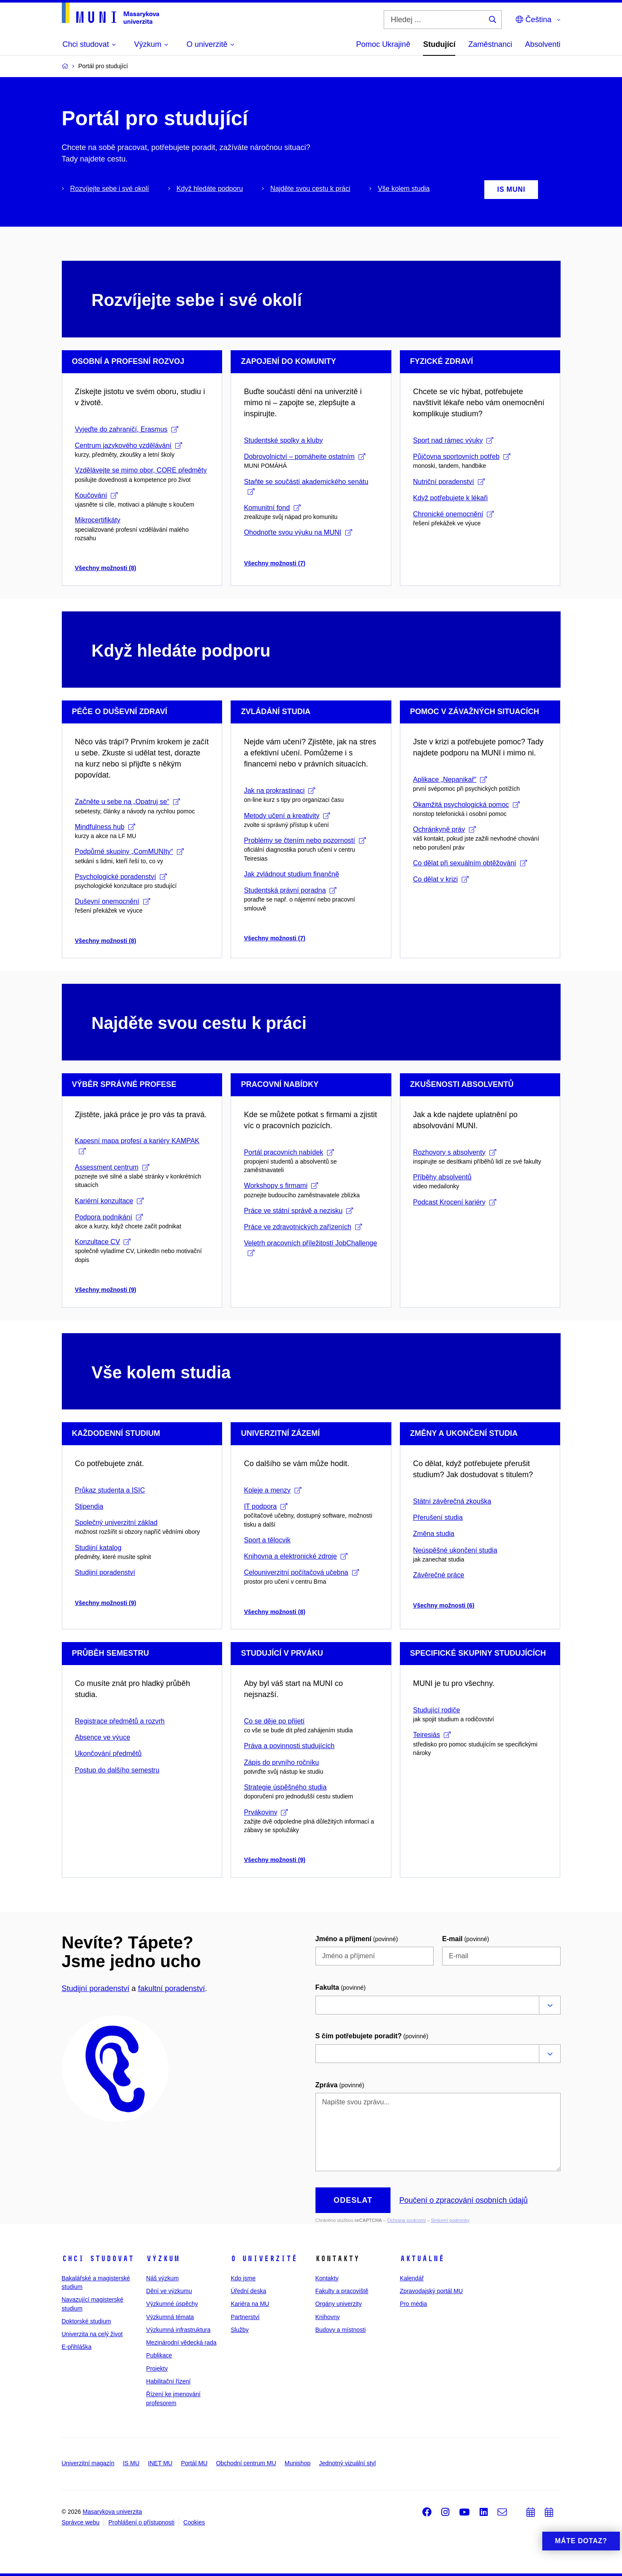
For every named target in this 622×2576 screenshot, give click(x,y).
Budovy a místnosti (340, 2329)
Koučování (96, 495)
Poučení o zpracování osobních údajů (463, 2200)
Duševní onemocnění (112, 901)
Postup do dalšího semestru (117, 1770)
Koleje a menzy (272, 1490)
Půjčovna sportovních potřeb (461, 456)
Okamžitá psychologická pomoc (466, 804)
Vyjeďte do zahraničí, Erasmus (126, 429)
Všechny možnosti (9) (105, 1289)
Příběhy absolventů (442, 1177)
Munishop (298, 2463)
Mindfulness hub (105, 826)
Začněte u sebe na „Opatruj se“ (127, 801)
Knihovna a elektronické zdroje (295, 1556)
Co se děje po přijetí (274, 1721)
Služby (240, 2329)
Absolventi (542, 44)
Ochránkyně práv (444, 829)
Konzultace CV (103, 1241)
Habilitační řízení (168, 2381)
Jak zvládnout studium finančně (291, 874)
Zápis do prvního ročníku (281, 1762)
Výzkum (162, 2258)
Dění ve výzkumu (169, 2291)
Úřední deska (248, 2291)
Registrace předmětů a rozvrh (120, 1721)
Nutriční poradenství (449, 481)
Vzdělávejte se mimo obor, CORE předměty (141, 470)
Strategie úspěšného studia (285, 1787)
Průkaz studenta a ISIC (110, 1490)
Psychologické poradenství (121, 876)
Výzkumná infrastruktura (178, 2329)
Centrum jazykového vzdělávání (128, 445)
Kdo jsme (243, 2278)
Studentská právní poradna (290, 890)
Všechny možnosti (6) (443, 1605)
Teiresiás (432, 1734)
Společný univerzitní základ (116, 1522)
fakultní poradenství (171, 1988)
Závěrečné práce (438, 1575)
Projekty (157, 2368)
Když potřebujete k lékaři (450, 497)
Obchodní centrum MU (246, 2463)
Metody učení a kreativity (287, 815)
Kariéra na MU (250, 2303)
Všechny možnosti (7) (274, 563)
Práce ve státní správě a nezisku (298, 1210)
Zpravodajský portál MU (431, 2291)
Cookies (194, 2522)
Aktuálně (422, 2258)
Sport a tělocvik (267, 1540)
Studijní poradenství (105, 1572)
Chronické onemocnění (453, 514)
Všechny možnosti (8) (105, 568)
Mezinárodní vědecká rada (181, 2342)
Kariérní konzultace (109, 1200)
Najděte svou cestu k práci (310, 188)
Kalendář (412, 2278)
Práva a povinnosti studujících (289, 1745)
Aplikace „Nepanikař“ (450, 779)
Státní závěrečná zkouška (452, 1501)
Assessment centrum (112, 1167)
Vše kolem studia (404, 188)
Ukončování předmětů (108, 1753)
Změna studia (433, 1533)
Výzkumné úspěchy (172, 2303)
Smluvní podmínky (450, 2220)
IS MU (131, 2463)
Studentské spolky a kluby (283, 440)
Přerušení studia (438, 1517)
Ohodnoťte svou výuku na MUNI (298, 532)
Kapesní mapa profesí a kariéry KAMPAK (137, 1145)
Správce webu (81, 2522)
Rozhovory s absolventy (454, 1152)
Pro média (413, 2303)
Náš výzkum (162, 2278)
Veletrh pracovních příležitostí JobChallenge (310, 1247)
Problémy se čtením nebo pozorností (305, 840)
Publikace (159, 2355)
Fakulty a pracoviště (341, 2291)
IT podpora (265, 1506)
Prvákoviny (266, 1812)
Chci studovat (98, 2258)
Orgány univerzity (338, 2303)
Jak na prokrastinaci (279, 790)
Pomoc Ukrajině (383, 44)
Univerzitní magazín (88, 2463)
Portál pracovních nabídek (289, 1152)
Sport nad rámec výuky (453, 440)
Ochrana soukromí (406, 2220)
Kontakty (326, 2278)
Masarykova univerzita (112, 2511)
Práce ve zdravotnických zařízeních (303, 1226)
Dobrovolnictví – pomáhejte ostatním (304, 456)
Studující (439, 44)
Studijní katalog (98, 1547)
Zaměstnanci (490, 44)
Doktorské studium (86, 2321)
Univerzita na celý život (92, 2334)
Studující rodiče (436, 1710)
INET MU (160, 2463)
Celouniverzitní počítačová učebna (301, 1572)
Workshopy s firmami (281, 1185)
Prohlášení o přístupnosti (141, 2522)
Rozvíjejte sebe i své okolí (109, 188)
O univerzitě (264, 2258)
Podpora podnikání (109, 1217)
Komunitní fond (272, 507)
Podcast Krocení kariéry (454, 1202)
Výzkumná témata (170, 2317)
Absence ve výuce (102, 1737)
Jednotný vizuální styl (347, 2463)
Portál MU (194, 2463)
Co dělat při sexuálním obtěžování (470, 863)
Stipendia (89, 1506)
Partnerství (245, 2317)
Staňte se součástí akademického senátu (306, 486)
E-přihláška (77, 2346)
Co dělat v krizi (441, 879)
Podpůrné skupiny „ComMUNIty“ (129, 851)
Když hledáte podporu (209, 188)
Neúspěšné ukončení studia (455, 1550)
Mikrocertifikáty (98, 520)
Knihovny (327, 2317)
